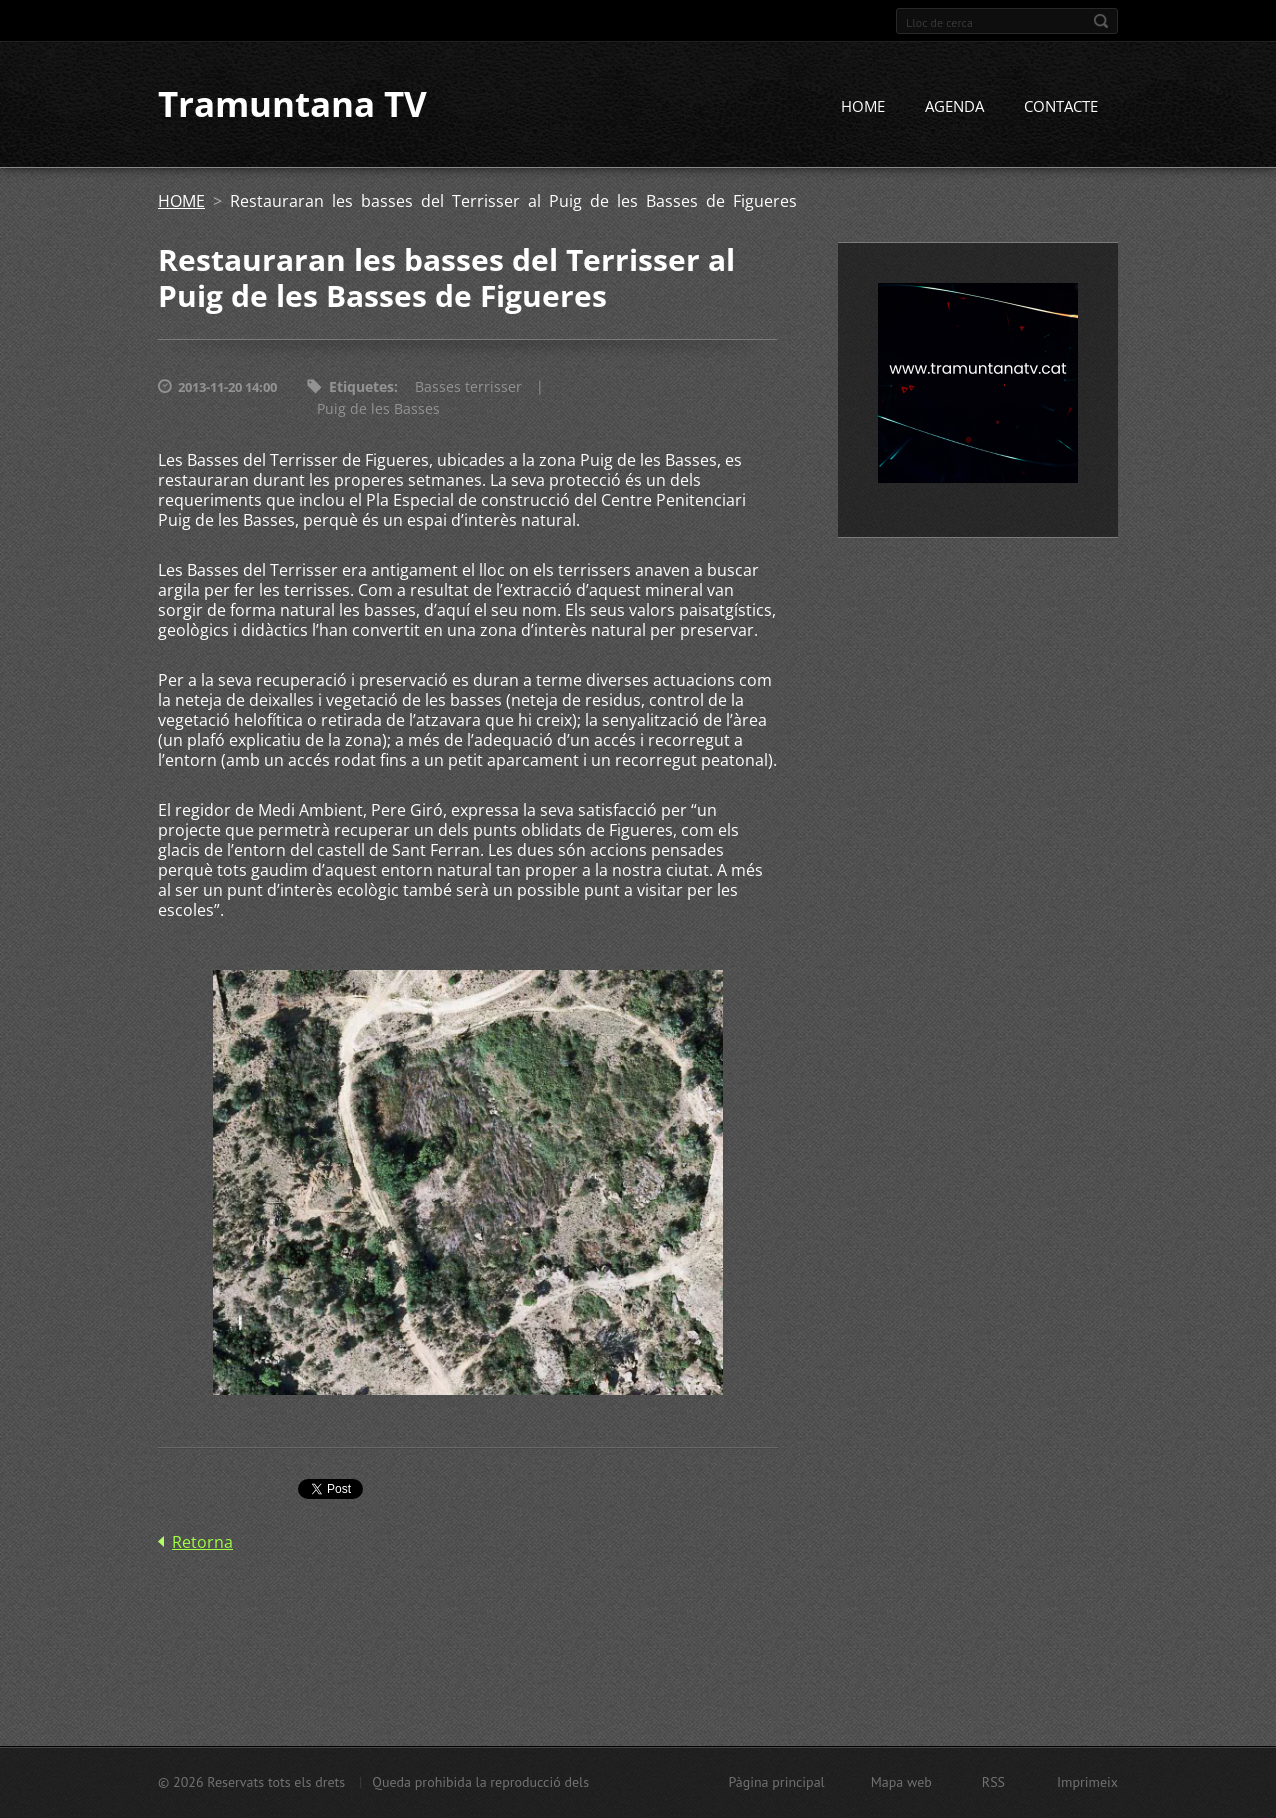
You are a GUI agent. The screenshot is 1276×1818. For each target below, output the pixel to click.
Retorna (202, 1542)
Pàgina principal (776, 1782)
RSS (993, 1782)
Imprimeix (1087, 1782)
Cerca (1101, 21)
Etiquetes (361, 387)
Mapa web (901, 1782)
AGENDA (954, 107)
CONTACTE (1061, 107)
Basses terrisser (468, 387)
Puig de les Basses (378, 409)
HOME (863, 107)
